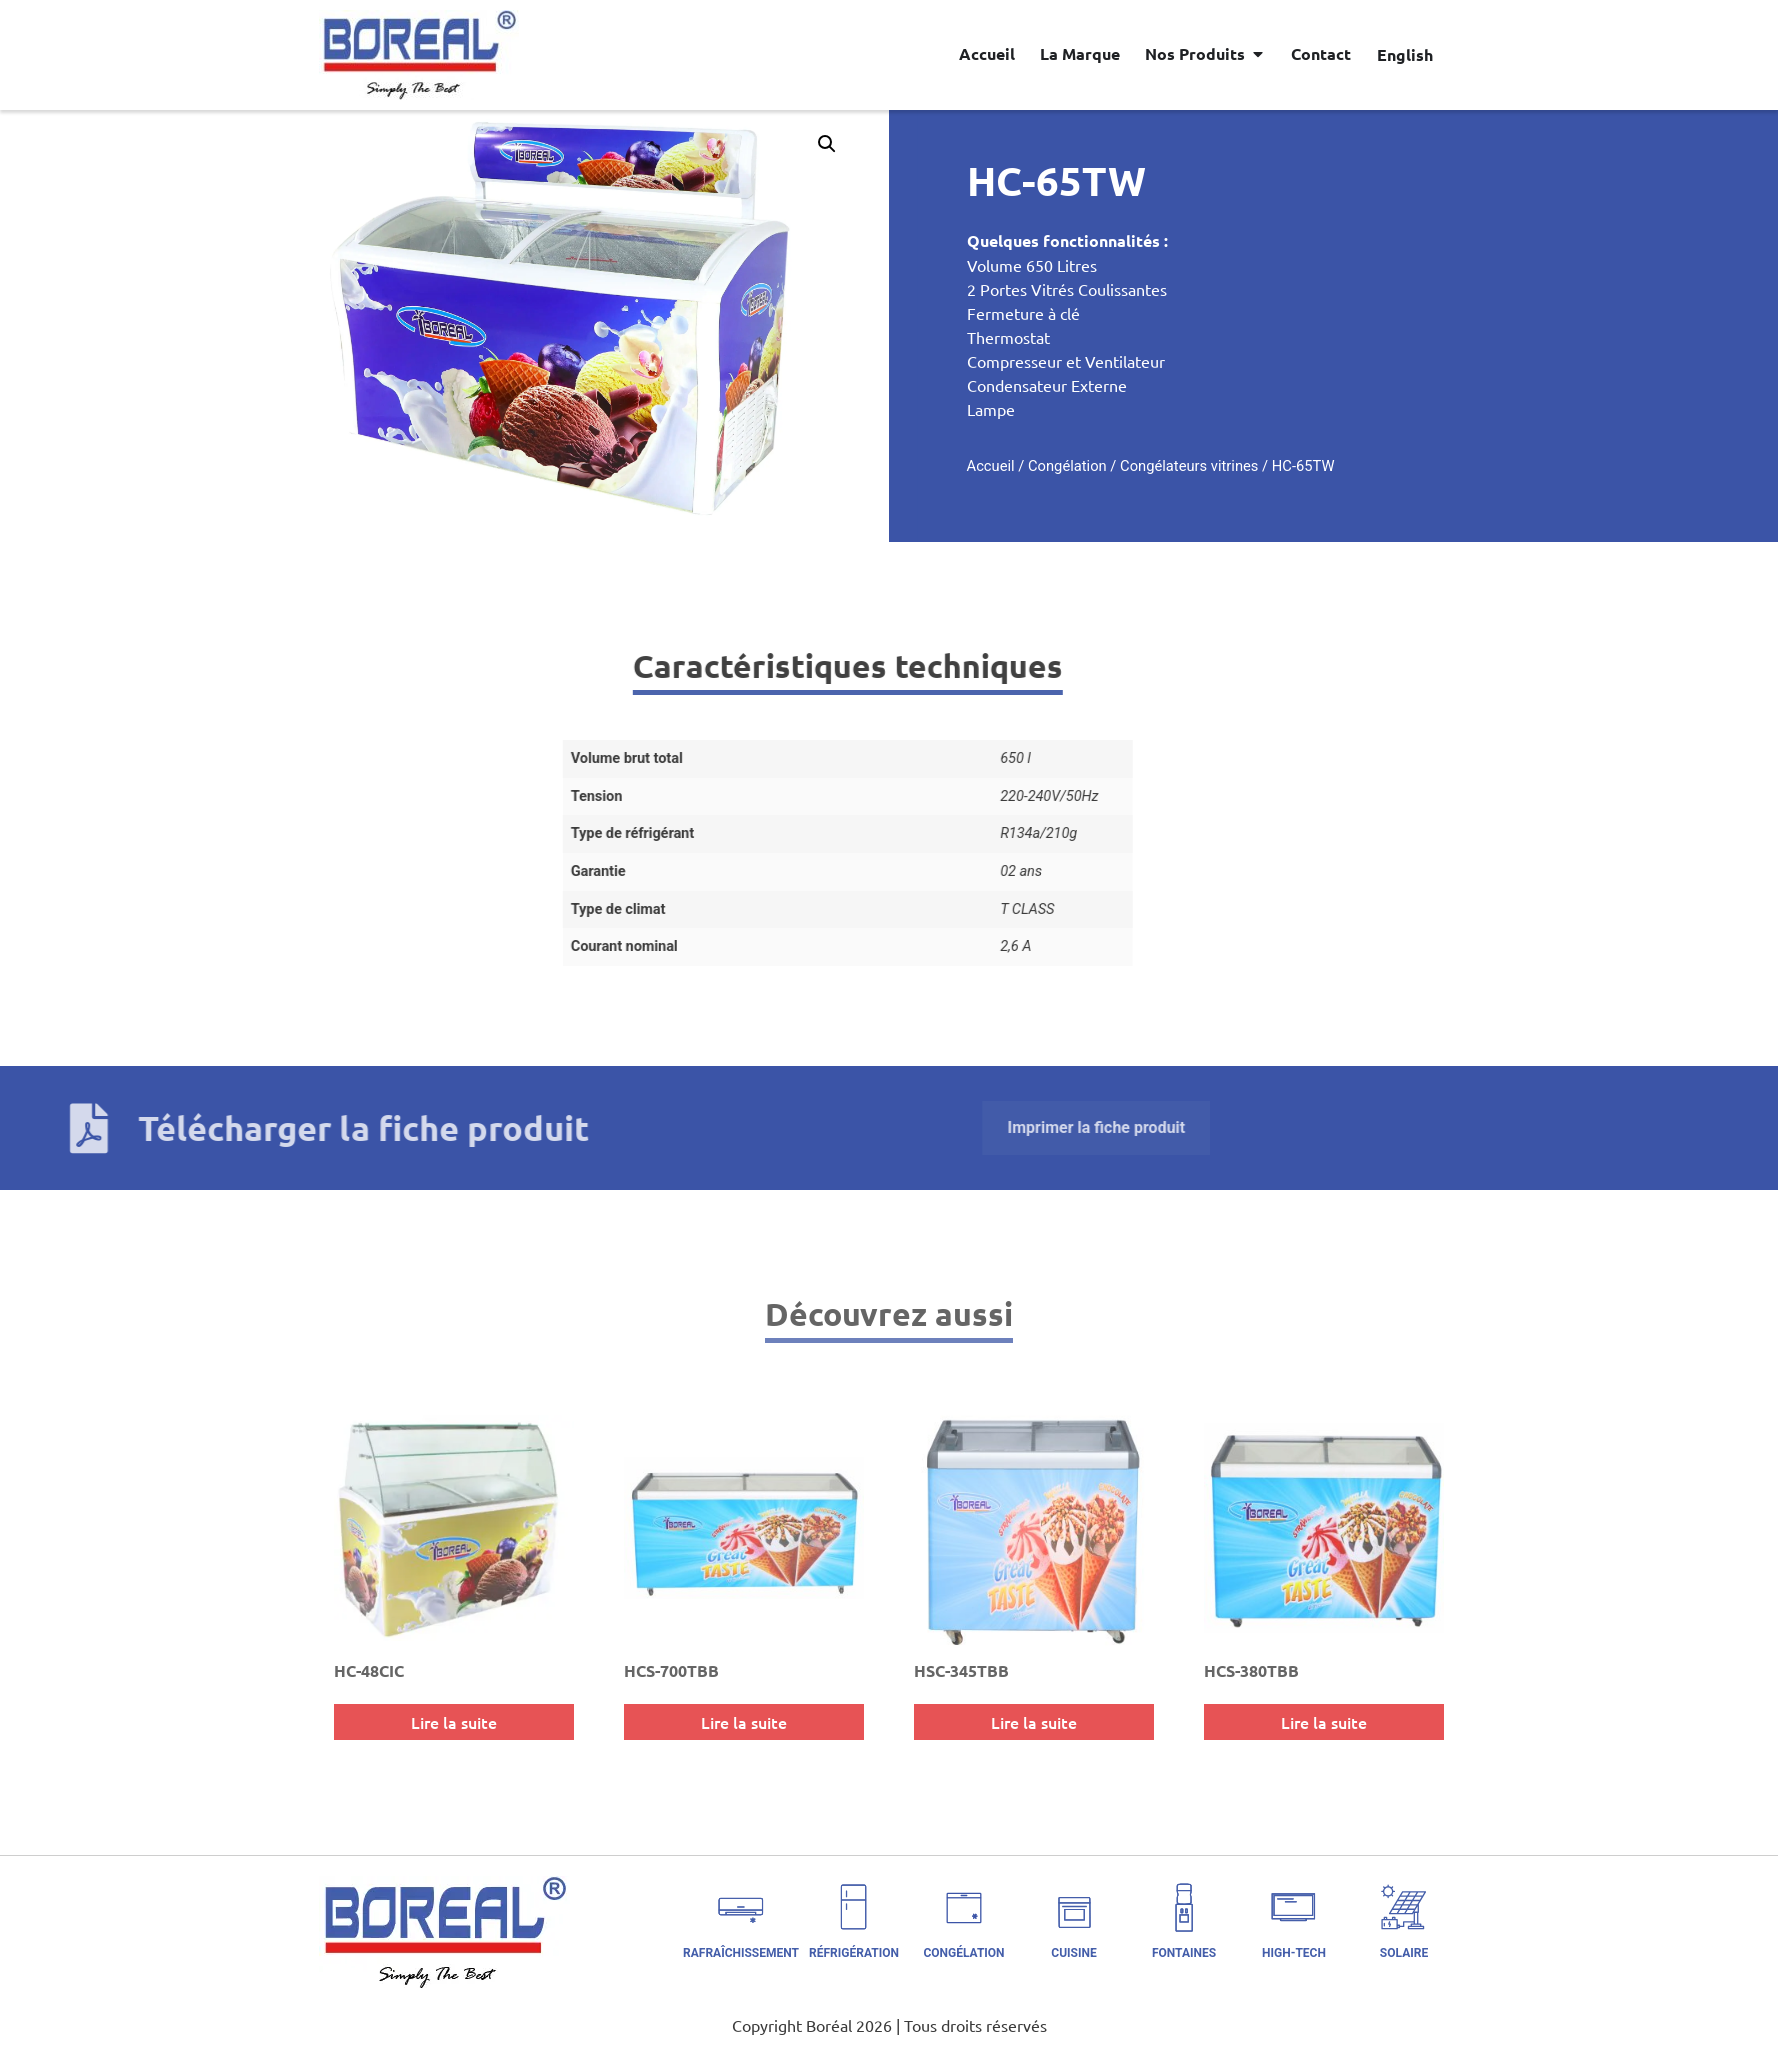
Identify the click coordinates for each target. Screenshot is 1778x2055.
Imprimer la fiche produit (441, 1127)
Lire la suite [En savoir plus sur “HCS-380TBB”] (1324, 1722)
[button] (700, 144)
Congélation (1193, 466)
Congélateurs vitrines (1316, 466)
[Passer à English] (1405, 54)
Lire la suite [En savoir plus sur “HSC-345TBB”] (1034, 1722)
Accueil (1117, 466)
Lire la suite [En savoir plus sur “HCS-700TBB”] (744, 1722)
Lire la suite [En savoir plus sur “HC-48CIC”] (454, 1722)
